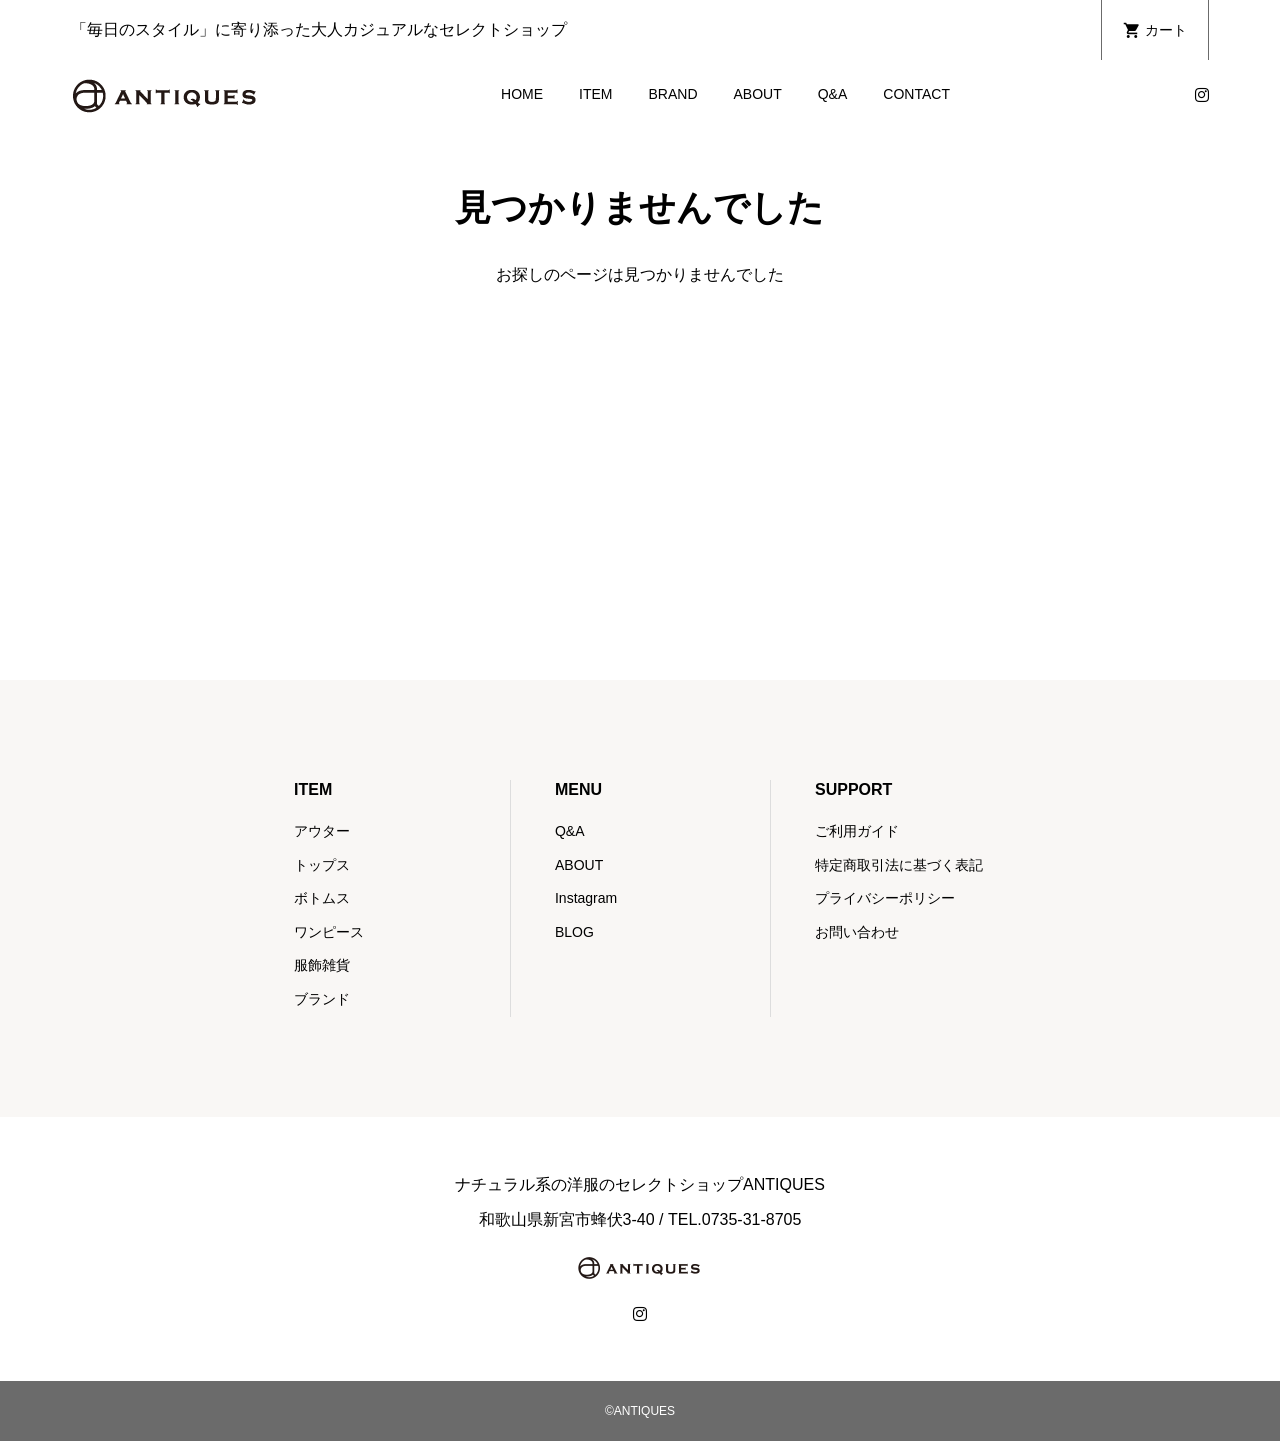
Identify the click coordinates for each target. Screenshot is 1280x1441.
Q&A (833, 94)
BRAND (672, 94)
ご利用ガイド (857, 831)
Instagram (586, 898)
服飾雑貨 (322, 965)
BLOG (574, 932)
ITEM (595, 94)
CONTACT (916, 94)
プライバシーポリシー (885, 898)
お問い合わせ (857, 932)
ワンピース (329, 932)
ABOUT (758, 94)
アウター (322, 831)
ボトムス (322, 898)
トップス (322, 865)
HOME (522, 94)
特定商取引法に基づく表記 (899, 865)
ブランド (322, 999)
